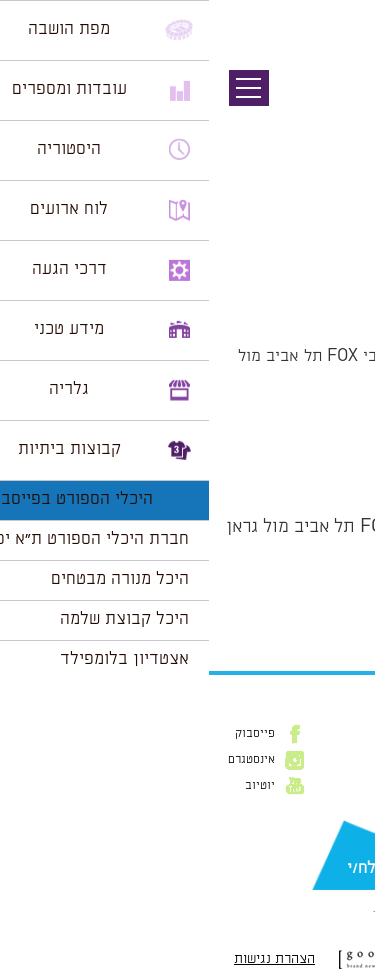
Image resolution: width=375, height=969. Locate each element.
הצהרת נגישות (65, 959)
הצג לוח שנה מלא (302, 605)
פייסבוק (46, 734)
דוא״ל (345, 837)
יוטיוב (51, 786)
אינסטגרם (42, 760)
